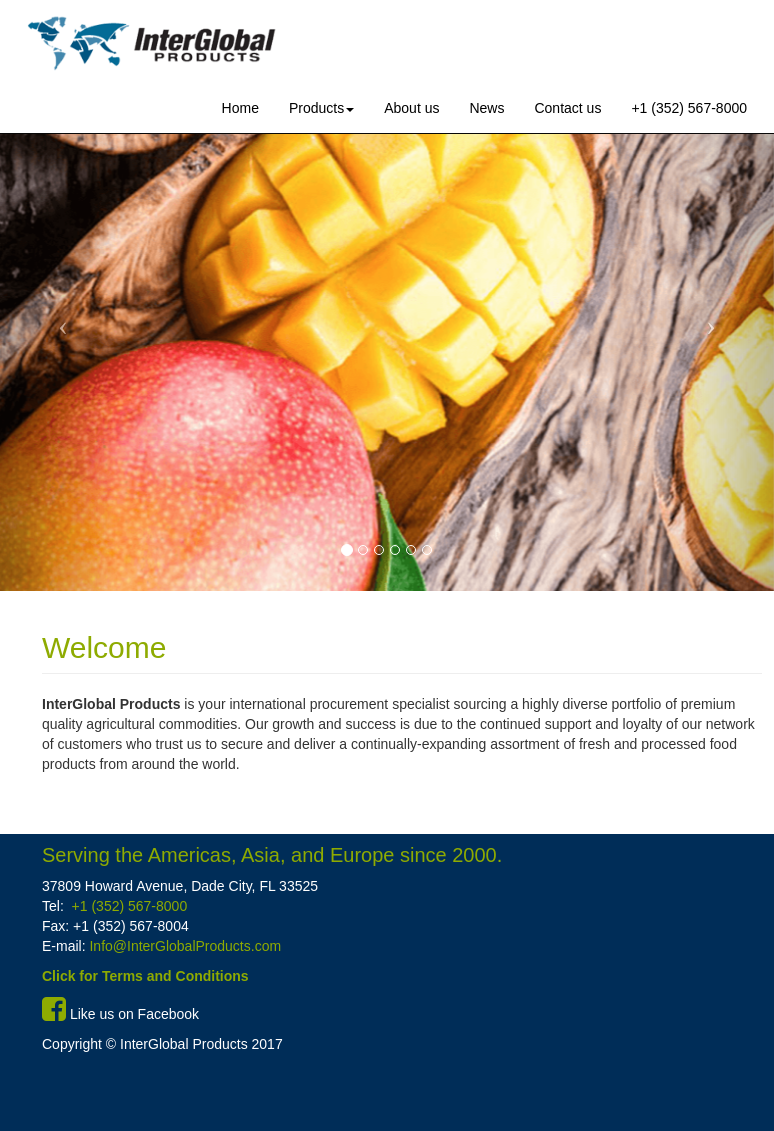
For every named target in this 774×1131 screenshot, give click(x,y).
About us (411, 108)
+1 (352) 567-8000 (689, 108)
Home (240, 108)
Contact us (567, 108)
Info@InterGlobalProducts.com (184, 946)
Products (321, 108)
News (486, 108)
